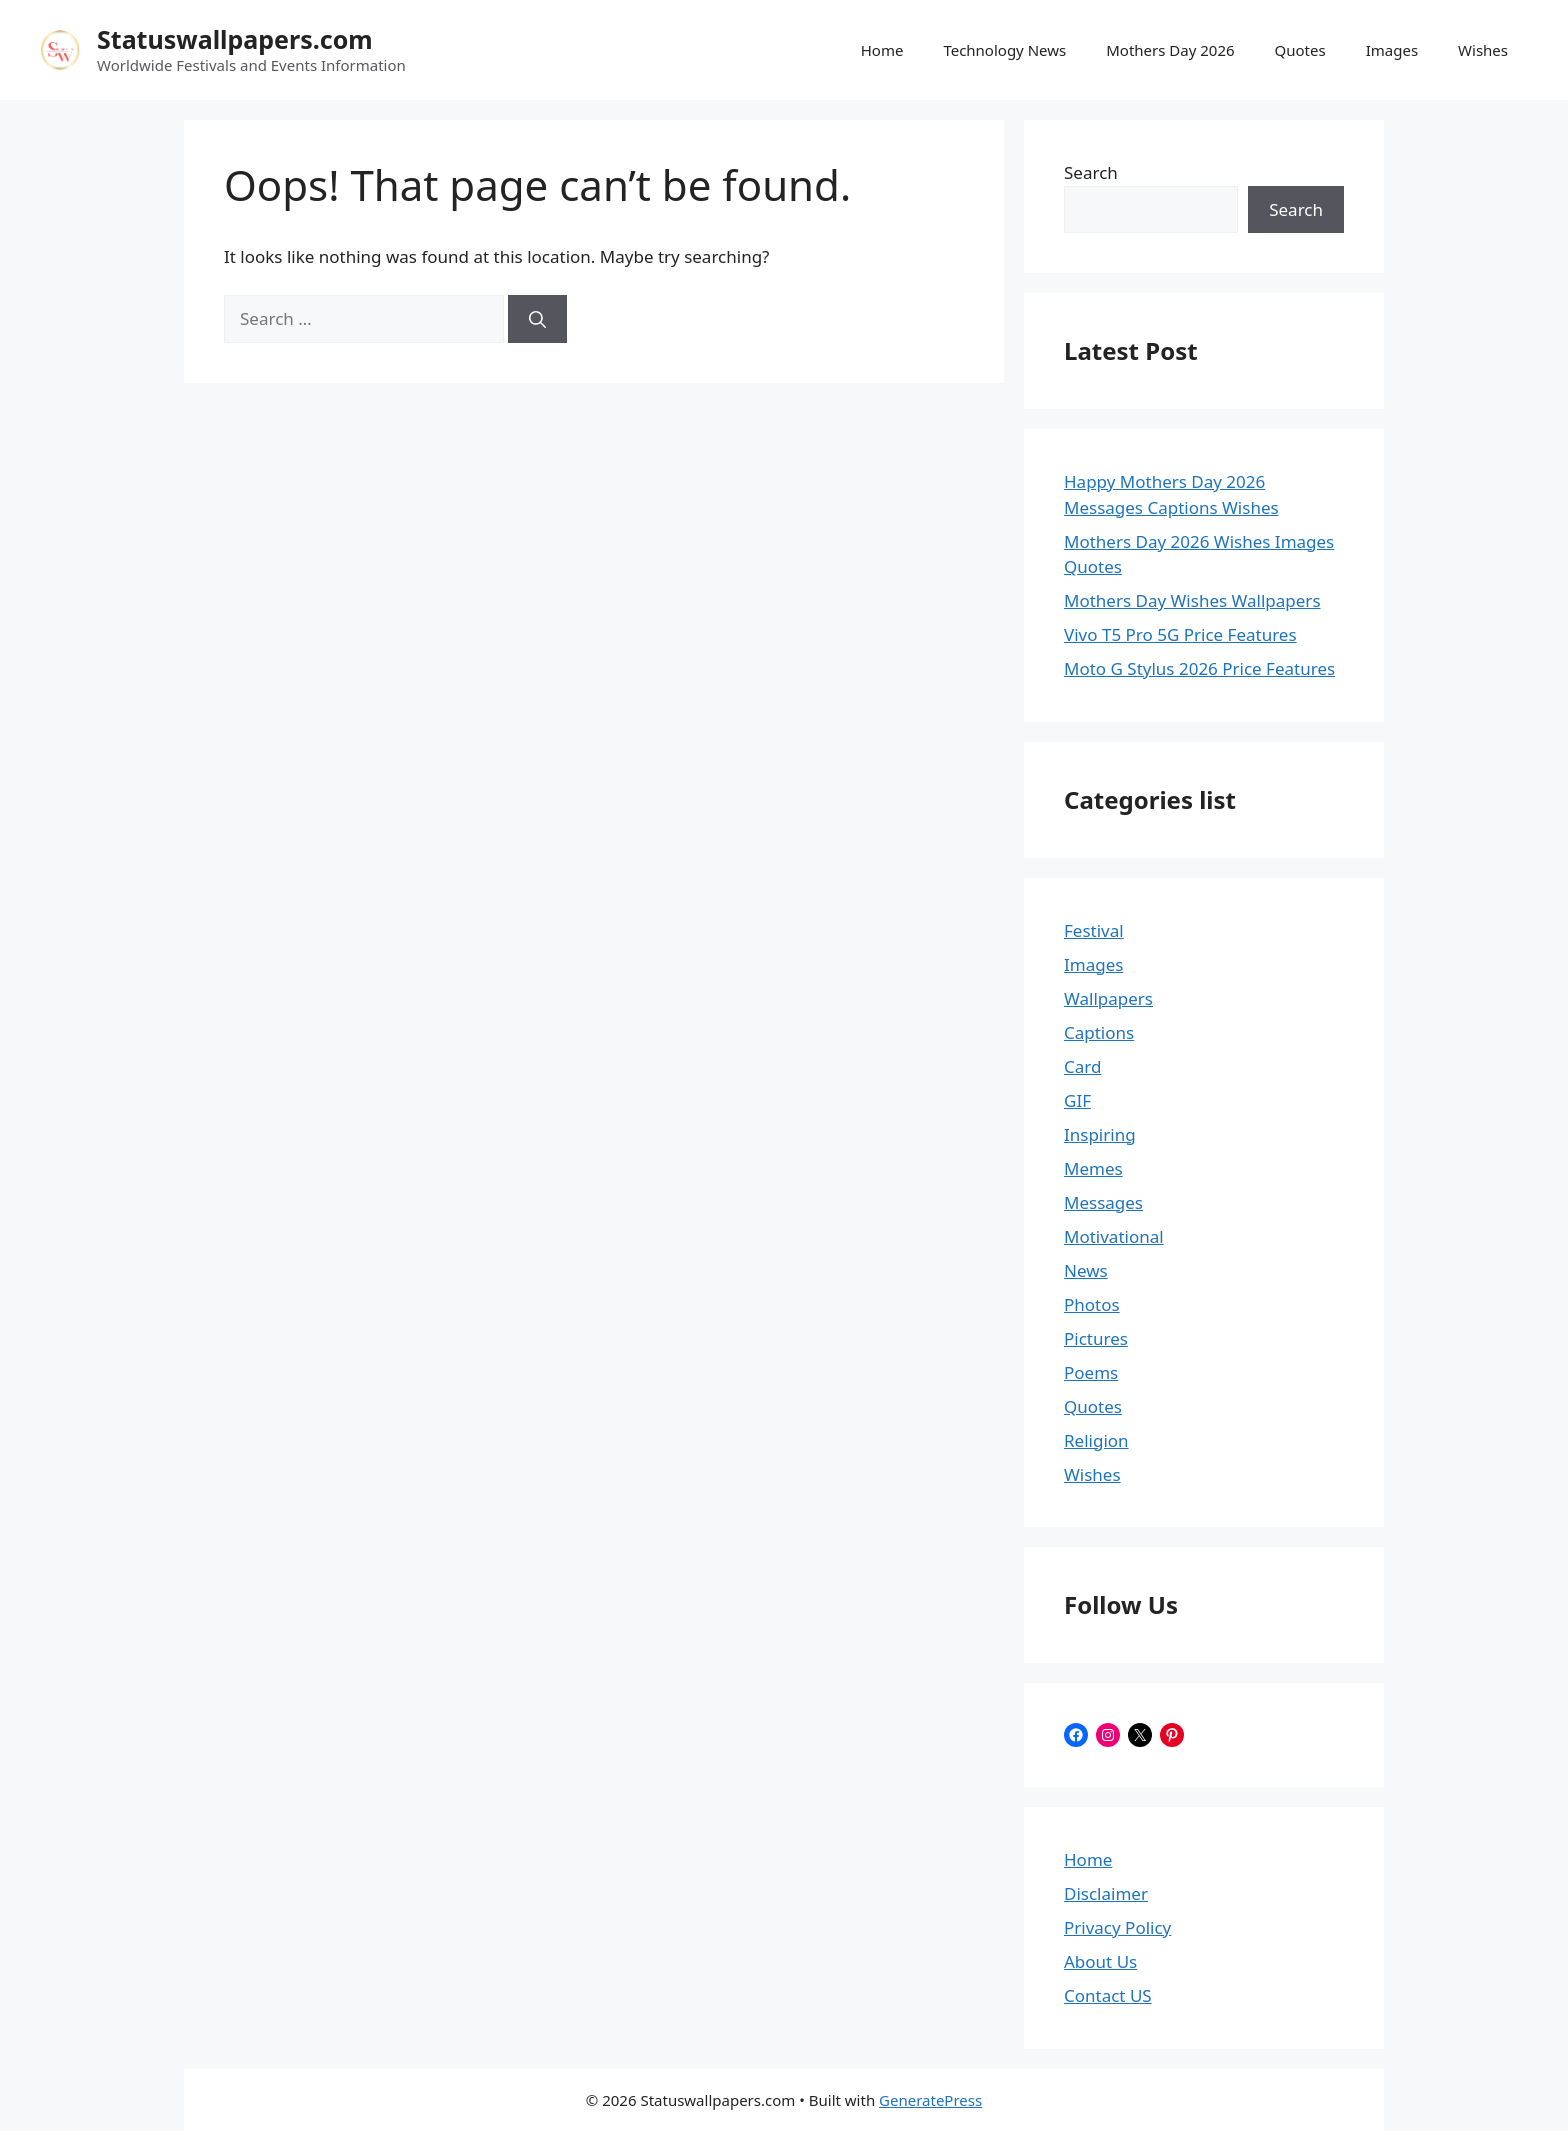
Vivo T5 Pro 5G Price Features (1180, 634)
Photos (1092, 1304)
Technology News (1004, 50)
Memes (1093, 1168)
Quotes (1300, 50)
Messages (1103, 1202)
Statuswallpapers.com (235, 39)
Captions (1099, 1032)
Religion (1096, 1440)
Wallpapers (1108, 998)
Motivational (1114, 1236)
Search (1091, 172)
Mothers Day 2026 (1170, 50)
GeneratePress (930, 2100)
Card (1082, 1066)
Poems (1091, 1372)
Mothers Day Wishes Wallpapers (1192, 600)
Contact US (1108, 1995)
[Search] (537, 319)
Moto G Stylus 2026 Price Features (1199, 668)
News (1086, 1270)
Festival (1094, 930)
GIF (1077, 1100)
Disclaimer (1106, 1893)
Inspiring (1100, 1134)
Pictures (1096, 1338)
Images (1392, 50)
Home (882, 50)
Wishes (1483, 50)
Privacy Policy (1117, 1927)
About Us (1100, 1961)
